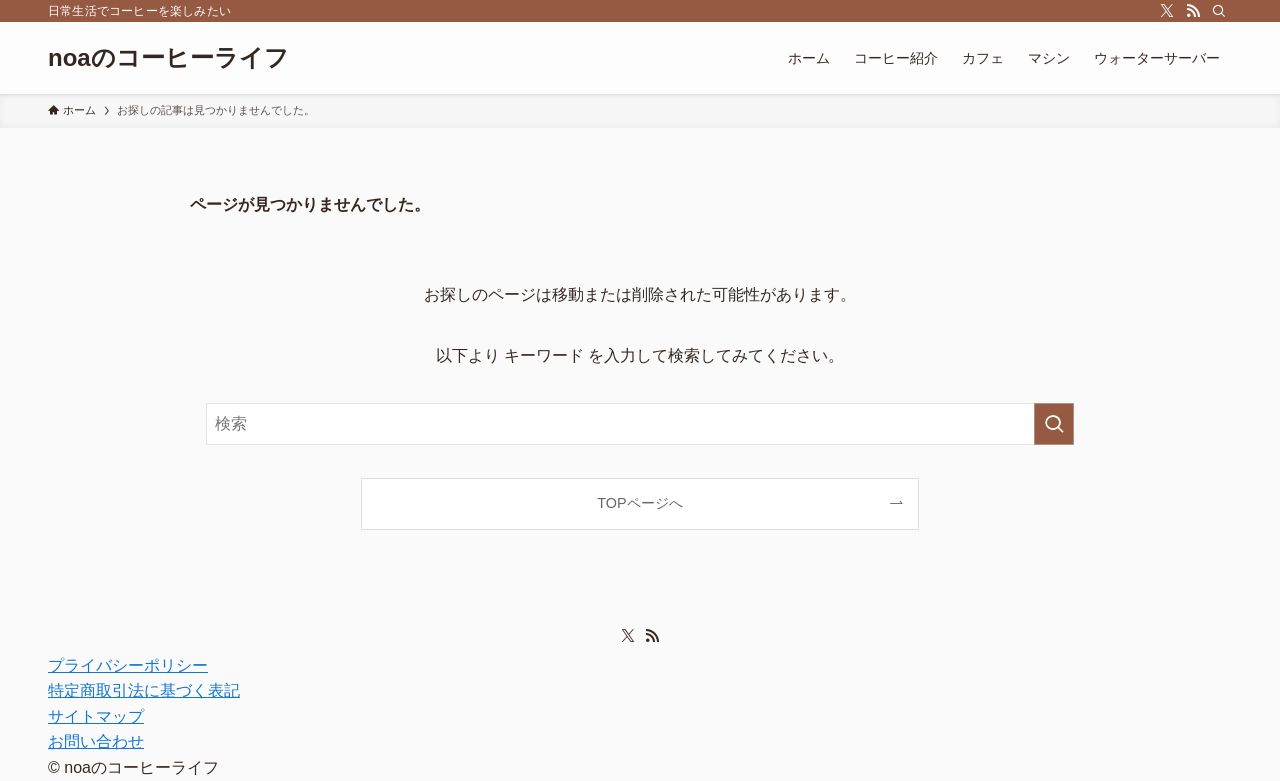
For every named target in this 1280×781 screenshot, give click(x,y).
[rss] (1193, 11)
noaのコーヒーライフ (168, 58)
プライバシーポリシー (128, 665)
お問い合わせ (96, 741)
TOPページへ (639, 503)
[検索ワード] (640, 424)
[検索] (1219, 11)
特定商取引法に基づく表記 (144, 690)
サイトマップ (96, 716)
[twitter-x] (1167, 11)
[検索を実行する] (1054, 424)
